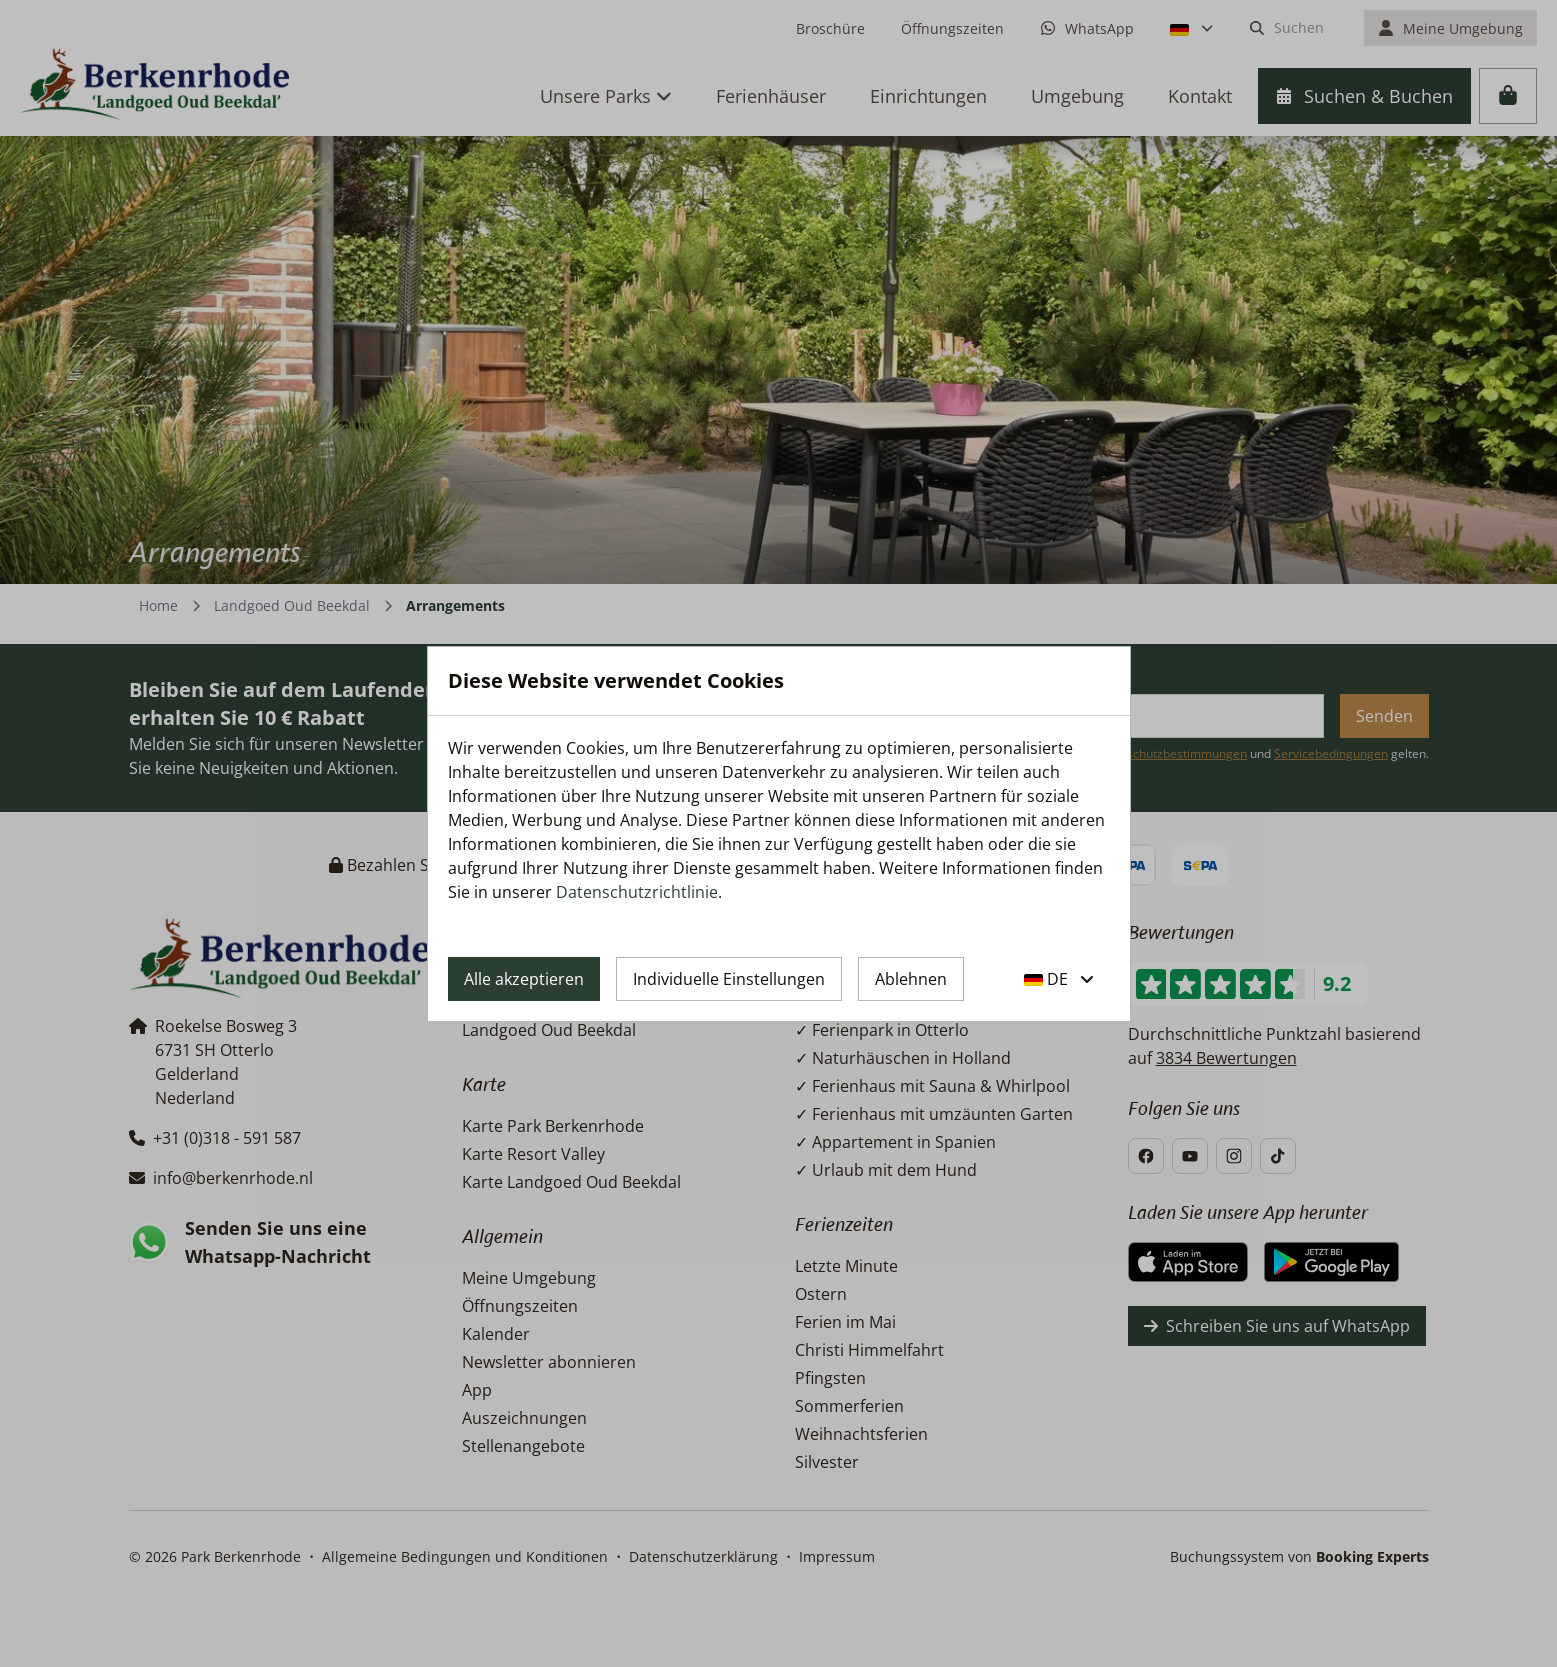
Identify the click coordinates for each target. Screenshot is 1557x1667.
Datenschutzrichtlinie (637, 892)
